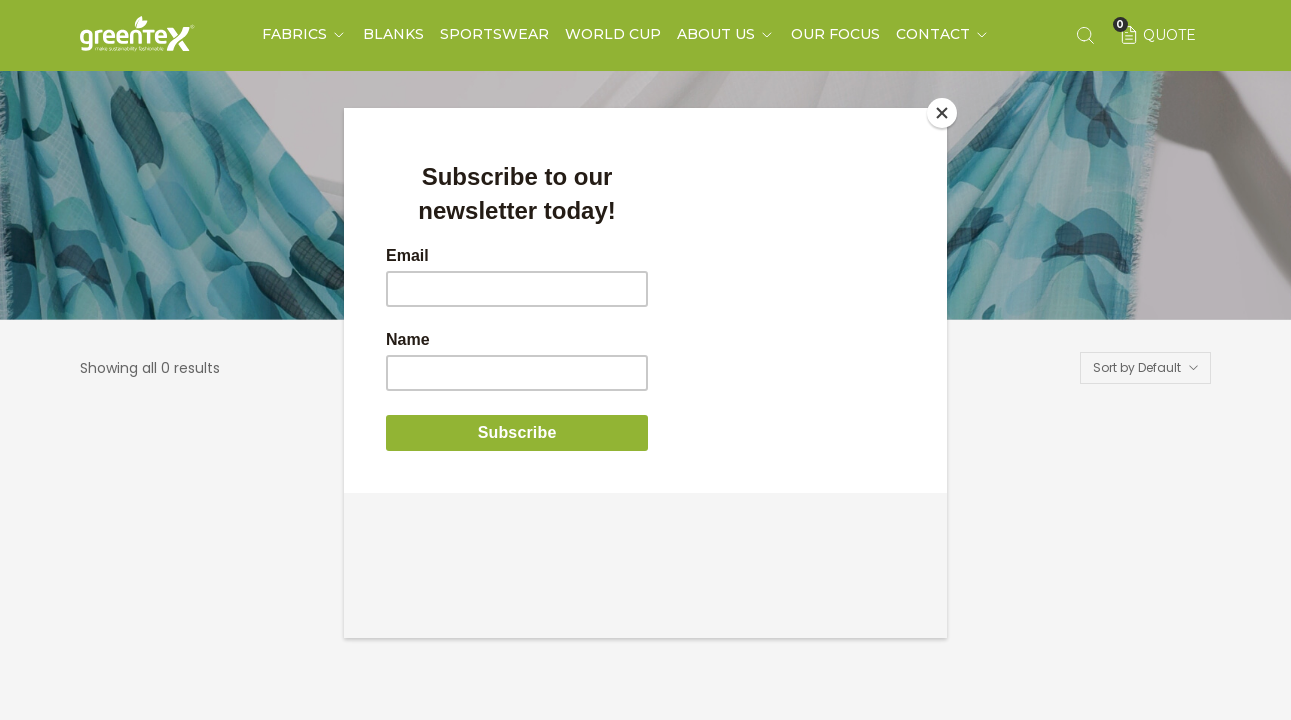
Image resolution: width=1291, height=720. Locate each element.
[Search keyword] (1085, 35)
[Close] (942, 113)
